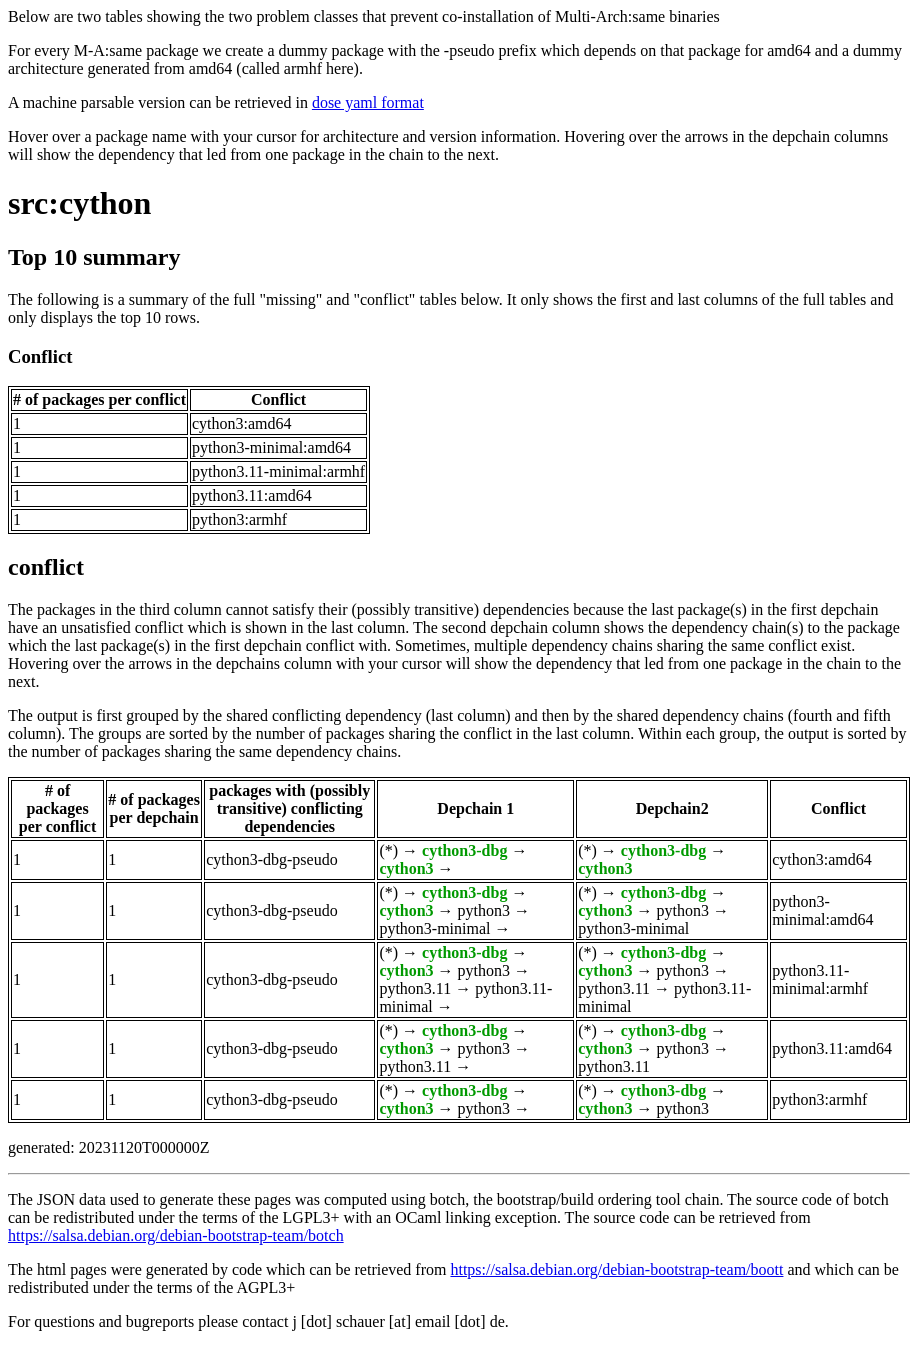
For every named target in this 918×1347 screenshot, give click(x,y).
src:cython (79, 203)
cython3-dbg (464, 850)
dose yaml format (368, 102)
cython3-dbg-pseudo (272, 859)
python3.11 (415, 988)
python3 (484, 910)
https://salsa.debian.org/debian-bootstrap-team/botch (176, 1235)
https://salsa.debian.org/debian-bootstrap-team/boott (616, 1269)
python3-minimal (434, 928)
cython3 (406, 868)
